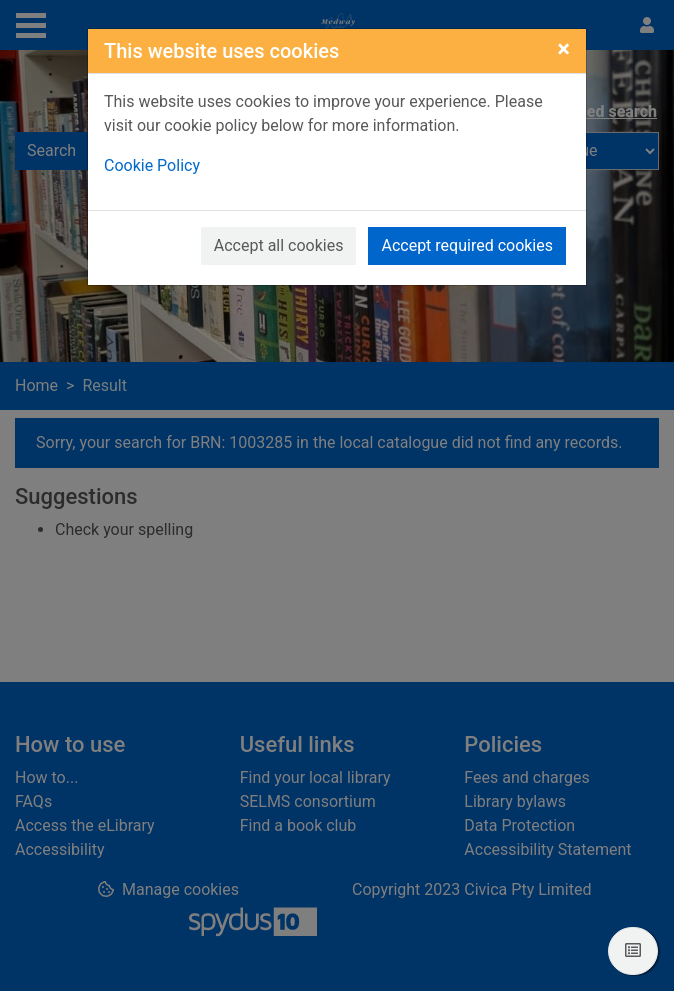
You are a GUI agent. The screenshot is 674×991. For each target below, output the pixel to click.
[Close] (563, 49)
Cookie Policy (152, 165)
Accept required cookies (467, 245)
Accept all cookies (279, 245)
